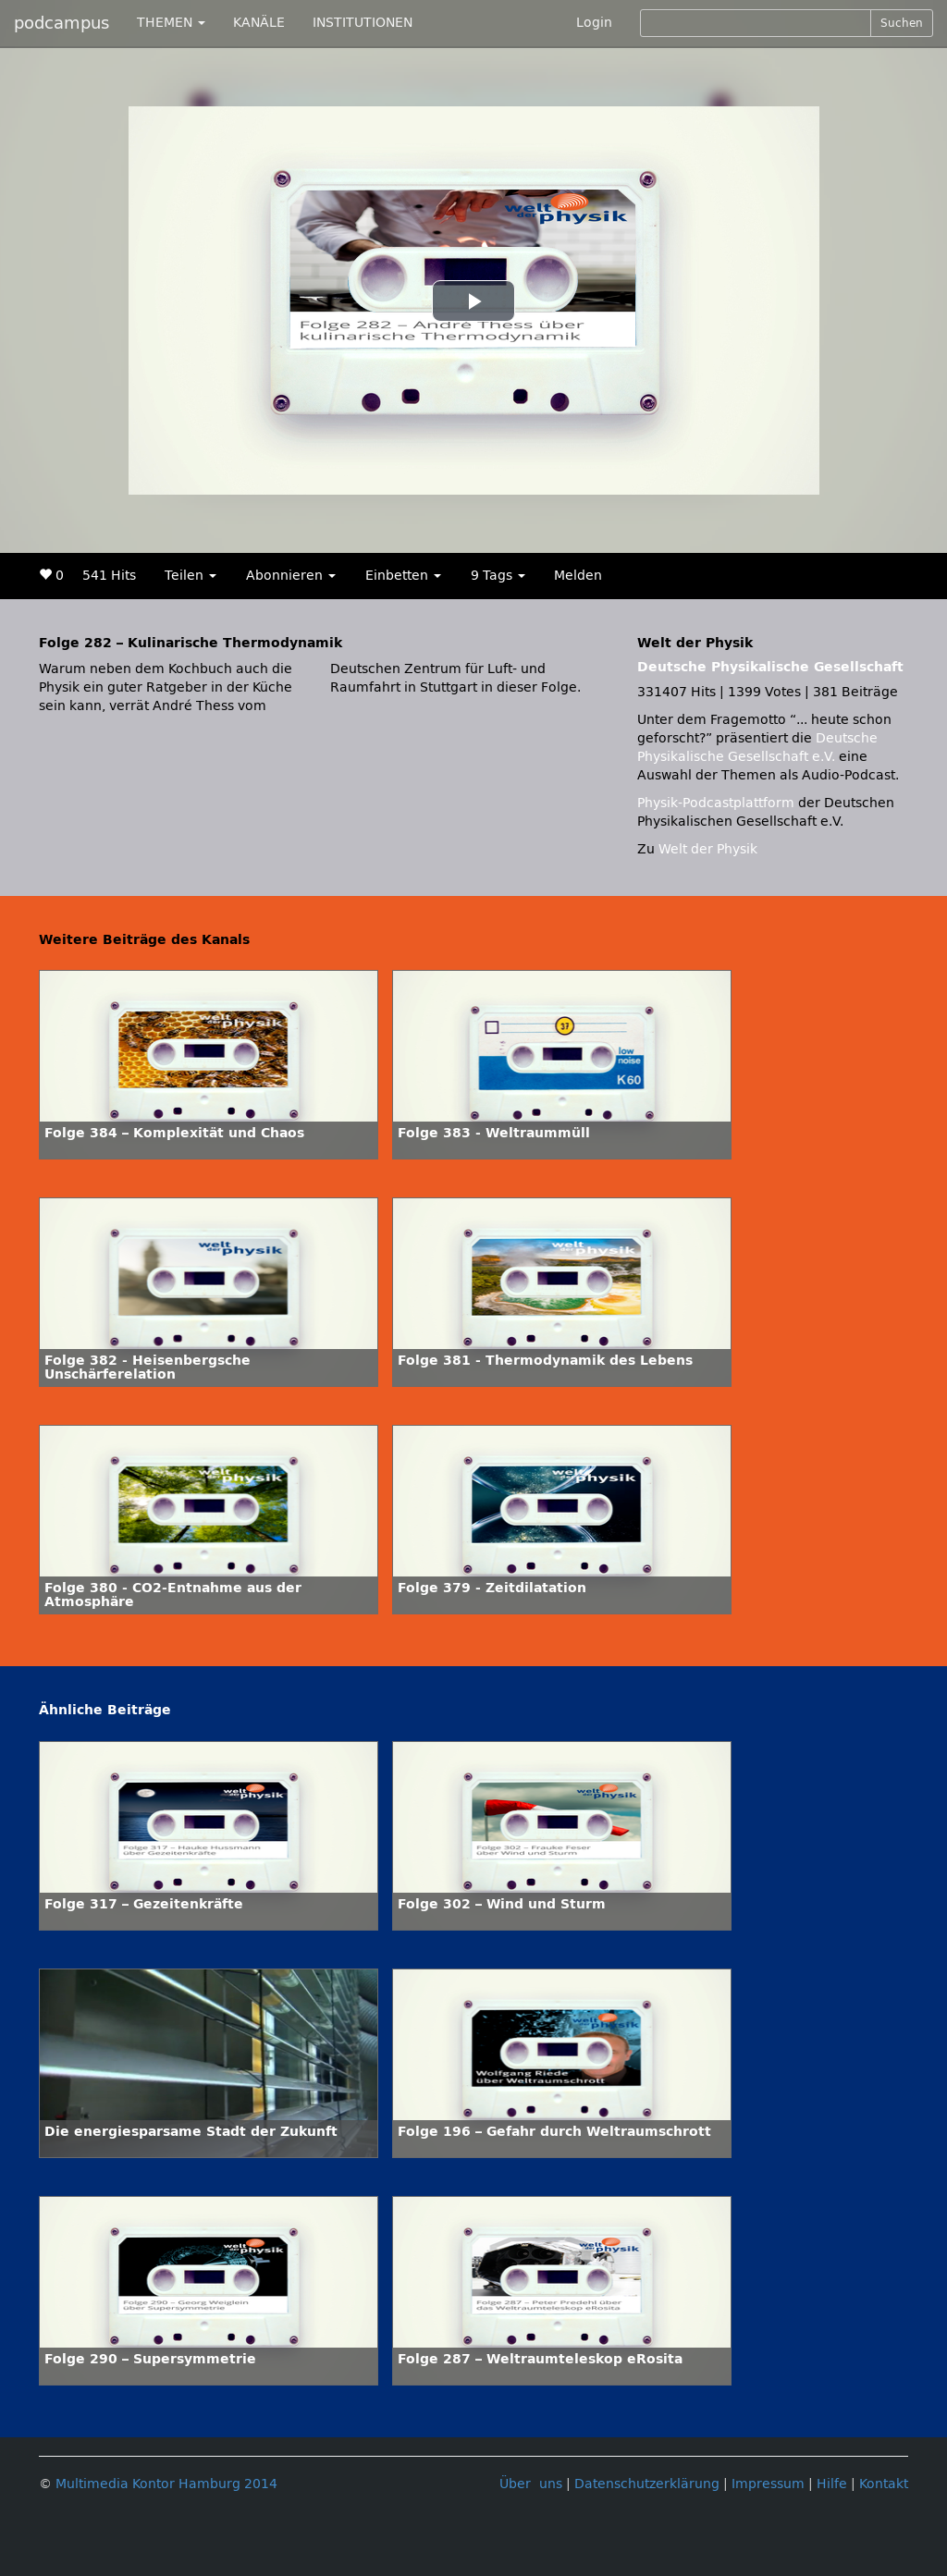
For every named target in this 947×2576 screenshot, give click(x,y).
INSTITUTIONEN (362, 23)
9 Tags (498, 575)
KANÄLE (259, 23)
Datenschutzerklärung (646, 2484)
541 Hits (109, 575)
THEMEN (171, 23)
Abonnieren (291, 575)
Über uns (530, 2484)
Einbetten (403, 575)
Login (594, 23)
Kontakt (883, 2484)
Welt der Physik (707, 849)
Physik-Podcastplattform (715, 803)
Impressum (768, 2484)
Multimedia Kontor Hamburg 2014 (166, 2484)
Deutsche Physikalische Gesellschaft (770, 667)
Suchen (901, 23)
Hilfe (832, 2484)
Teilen (190, 575)
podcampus (61, 23)
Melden (578, 575)
